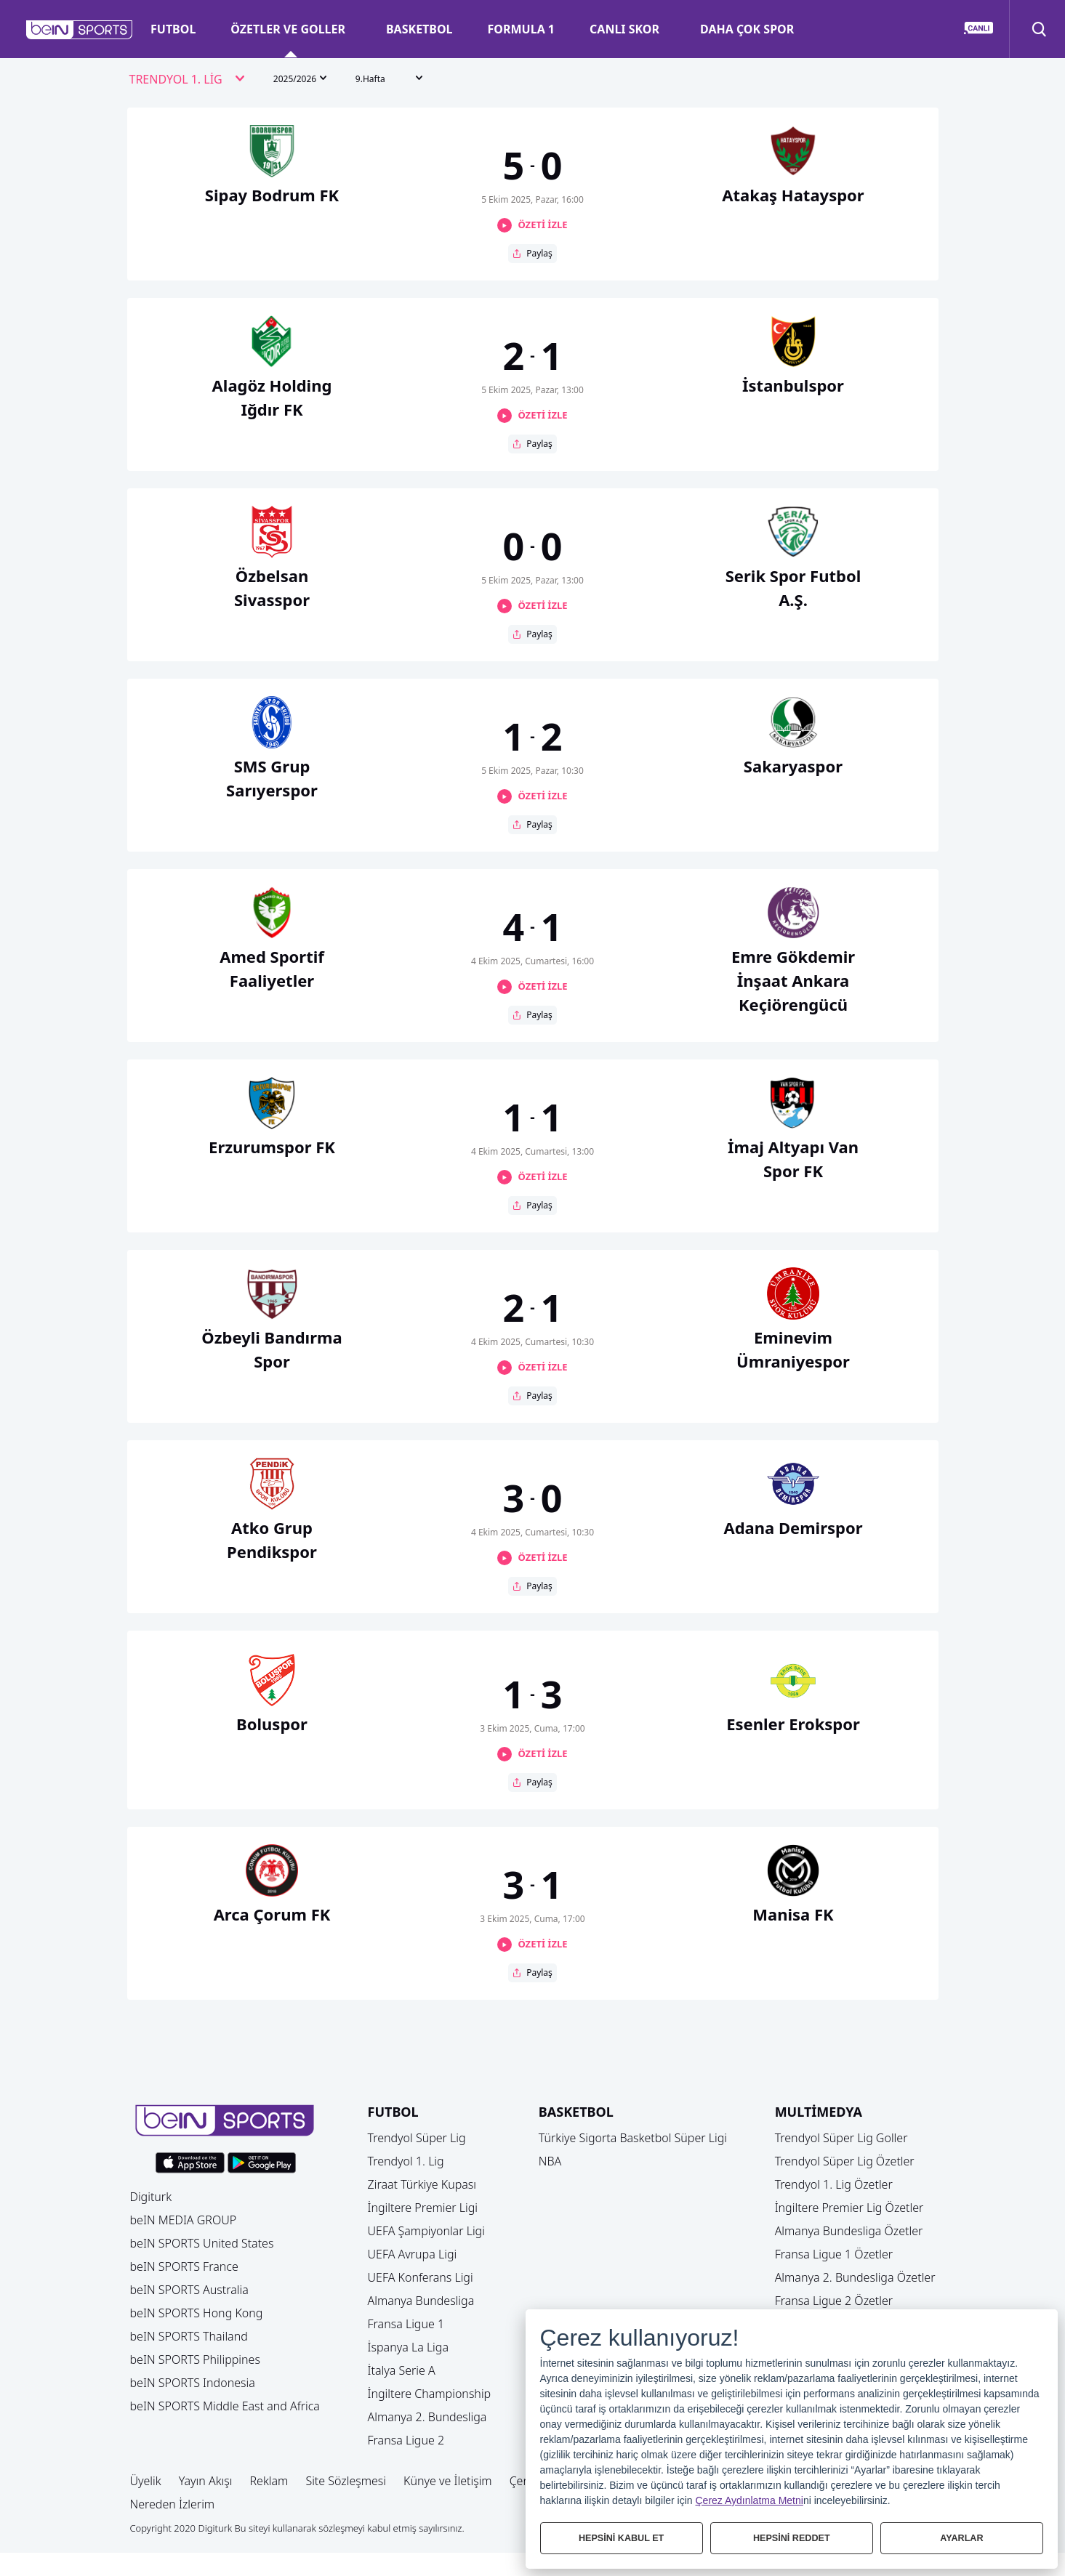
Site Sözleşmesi (345, 2481)
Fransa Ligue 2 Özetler (834, 2301)
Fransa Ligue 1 (406, 2324)
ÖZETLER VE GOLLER (287, 29)
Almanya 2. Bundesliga (427, 2417)
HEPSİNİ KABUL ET (621, 2538)
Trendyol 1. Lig (406, 2161)
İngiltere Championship (429, 2394)
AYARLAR (961, 2538)
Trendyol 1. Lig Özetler (834, 2184)
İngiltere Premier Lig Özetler (849, 2208)
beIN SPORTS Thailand (189, 2336)
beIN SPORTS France (184, 2266)
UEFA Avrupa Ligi (412, 2254)
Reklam (268, 2481)
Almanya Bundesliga (421, 2301)
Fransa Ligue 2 (406, 2440)
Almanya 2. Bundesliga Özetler (855, 2277)
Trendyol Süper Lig (417, 2138)
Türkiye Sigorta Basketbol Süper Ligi (633, 2138)
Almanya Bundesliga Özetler (849, 2231)
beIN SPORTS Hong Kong (196, 2313)
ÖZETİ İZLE (542, 224)
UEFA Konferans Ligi (420, 2277)
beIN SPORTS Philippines (195, 2359)
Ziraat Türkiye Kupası (422, 2184)
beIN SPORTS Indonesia (192, 2383)
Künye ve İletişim (447, 2481)
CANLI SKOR (624, 29)
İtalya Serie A (401, 2370)
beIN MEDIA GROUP (183, 2220)
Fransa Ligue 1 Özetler (834, 2254)
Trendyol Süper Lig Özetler (845, 2161)
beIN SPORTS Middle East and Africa (225, 2406)
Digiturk (151, 2197)
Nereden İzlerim (172, 2504)
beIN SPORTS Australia (189, 2290)
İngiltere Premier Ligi (423, 2208)
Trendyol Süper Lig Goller (841, 2138)
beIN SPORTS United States (202, 2243)
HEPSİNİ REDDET (791, 2538)
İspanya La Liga (408, 2347)
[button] (79, 29)
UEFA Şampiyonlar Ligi (426, 2231)
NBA (550, 2161)
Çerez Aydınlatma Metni (749, 2500)
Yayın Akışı (206, 2481)
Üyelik (145, 2481)
